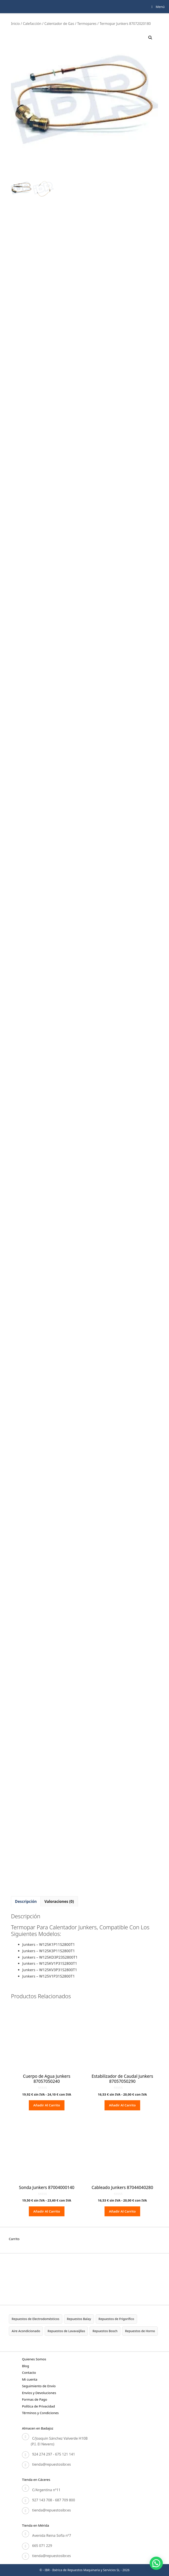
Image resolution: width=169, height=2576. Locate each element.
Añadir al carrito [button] (46, 2105)
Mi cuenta (29, 2379)
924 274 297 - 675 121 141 (53, 2454)
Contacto (29, 2372)
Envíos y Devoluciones (39, 2393)
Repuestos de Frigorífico (116, 2319)
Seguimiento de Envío (39, 2386)
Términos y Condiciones (40, 2413)
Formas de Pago (34, 2399)
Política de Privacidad (38, 2406)
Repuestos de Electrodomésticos (35, 2319)
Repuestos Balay (79, 2319)
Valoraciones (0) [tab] (59, 1901)
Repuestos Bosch (105, 2331)
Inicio (15, 23)
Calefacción (32, 23)
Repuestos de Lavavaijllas (66, 2331)
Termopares (87, 23)
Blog (25, 2366)
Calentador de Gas (59, 23)
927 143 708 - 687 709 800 (53, 2500)
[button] (150, 38)
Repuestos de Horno (140, 2331)
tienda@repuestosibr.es (51, 2464)
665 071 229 (42, 2545)
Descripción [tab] (26, 1901)
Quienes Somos (34, 2359)
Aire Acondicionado (26, 2331)
